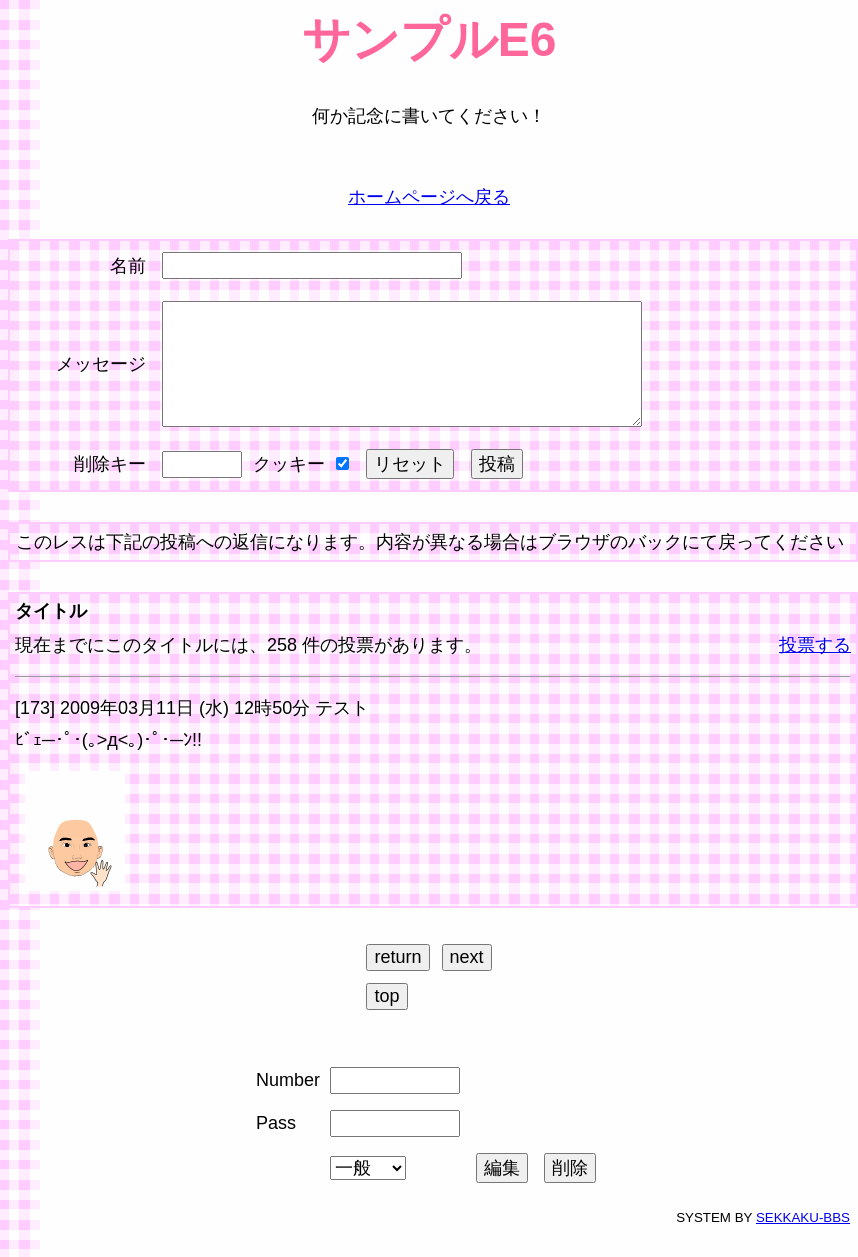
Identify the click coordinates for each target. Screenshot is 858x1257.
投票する (815, 669)
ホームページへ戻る (429, 197)
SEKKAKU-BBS (803, 1241)
